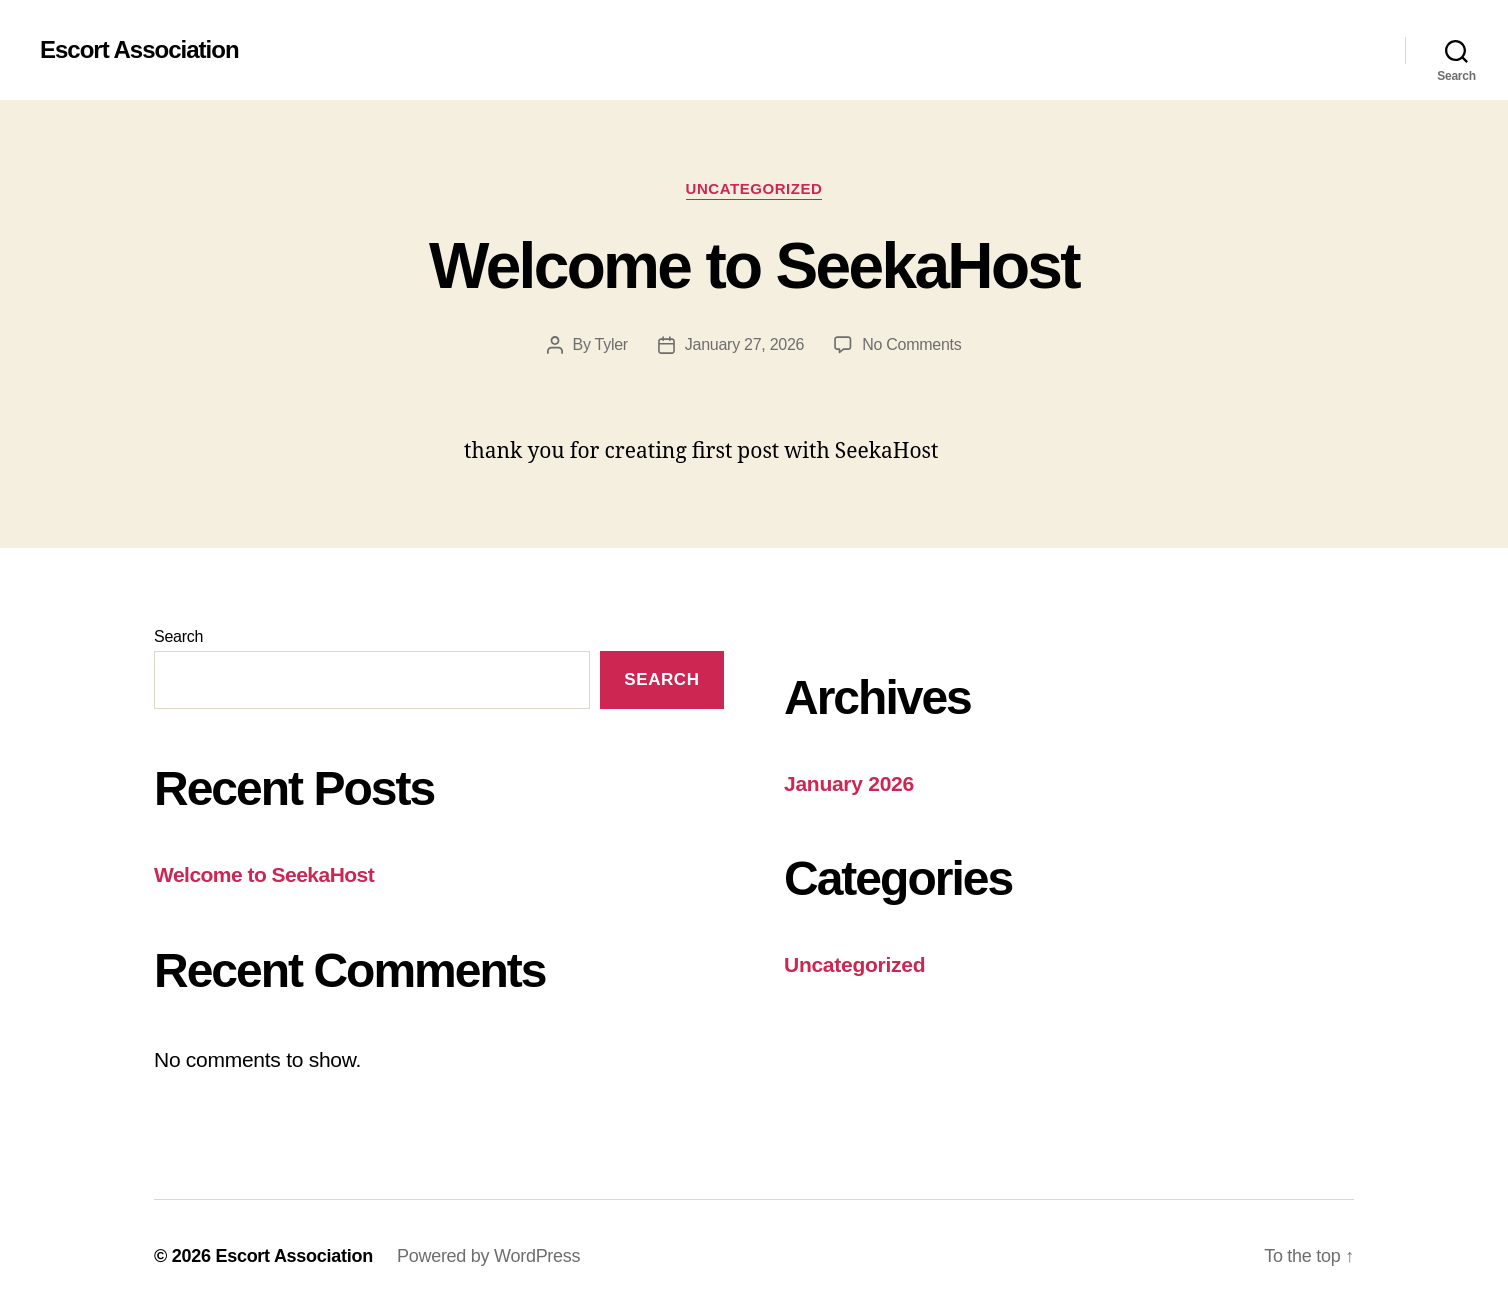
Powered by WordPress (488, 1256)
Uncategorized (754, 188)
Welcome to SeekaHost (754, 266)
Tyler (611, 344)
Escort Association (139, 50)
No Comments (911, 344)
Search (178, 636)
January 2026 (849, 783)
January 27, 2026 (744, 344)
